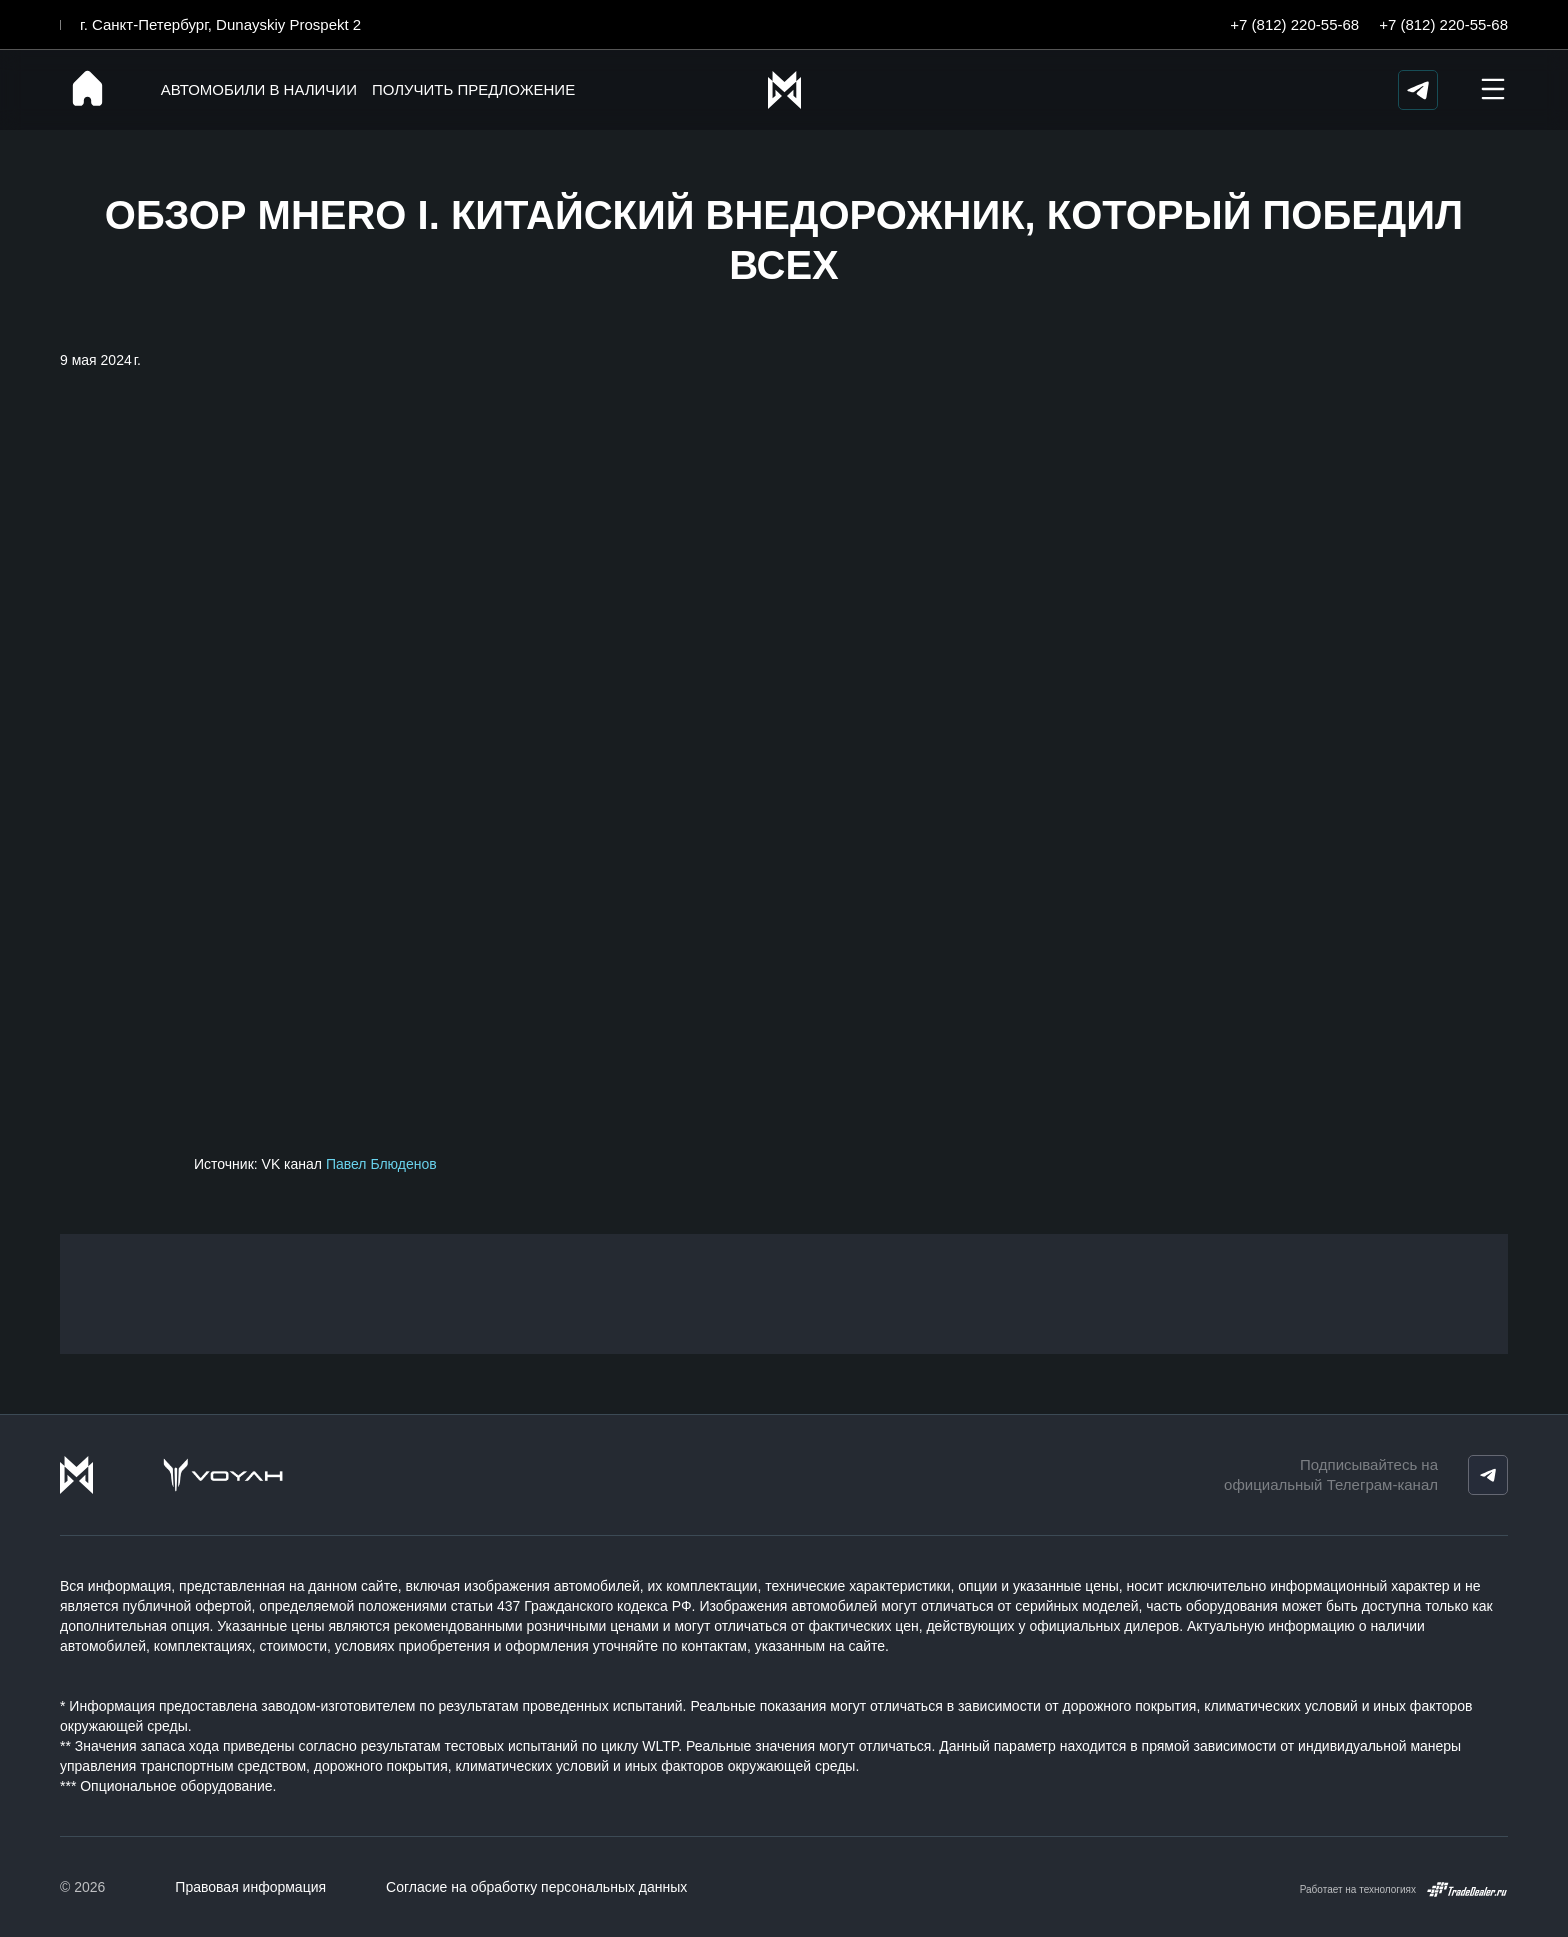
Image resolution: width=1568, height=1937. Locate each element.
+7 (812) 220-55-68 (1294, 24)
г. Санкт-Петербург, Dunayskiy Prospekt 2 (220, 24)
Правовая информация (250, 1887)
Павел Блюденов (381, 1164)
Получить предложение (467, 89)
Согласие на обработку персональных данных (536, 1887)
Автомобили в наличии (253, 89)
